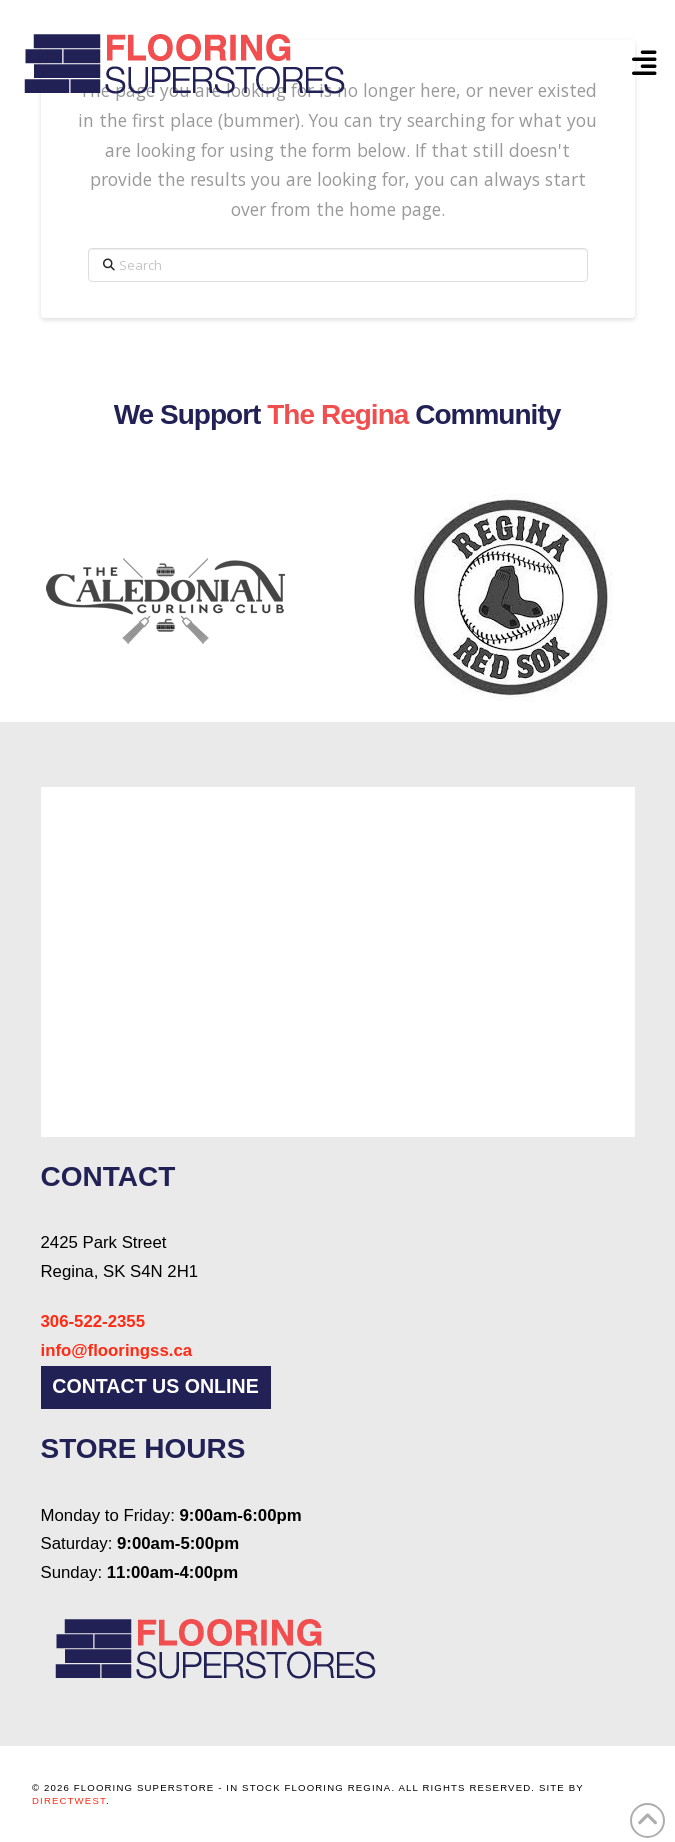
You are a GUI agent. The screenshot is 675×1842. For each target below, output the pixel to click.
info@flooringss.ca (117, 1350)
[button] (644, 63)
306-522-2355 (93, 1321)
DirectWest (69, 1800)
